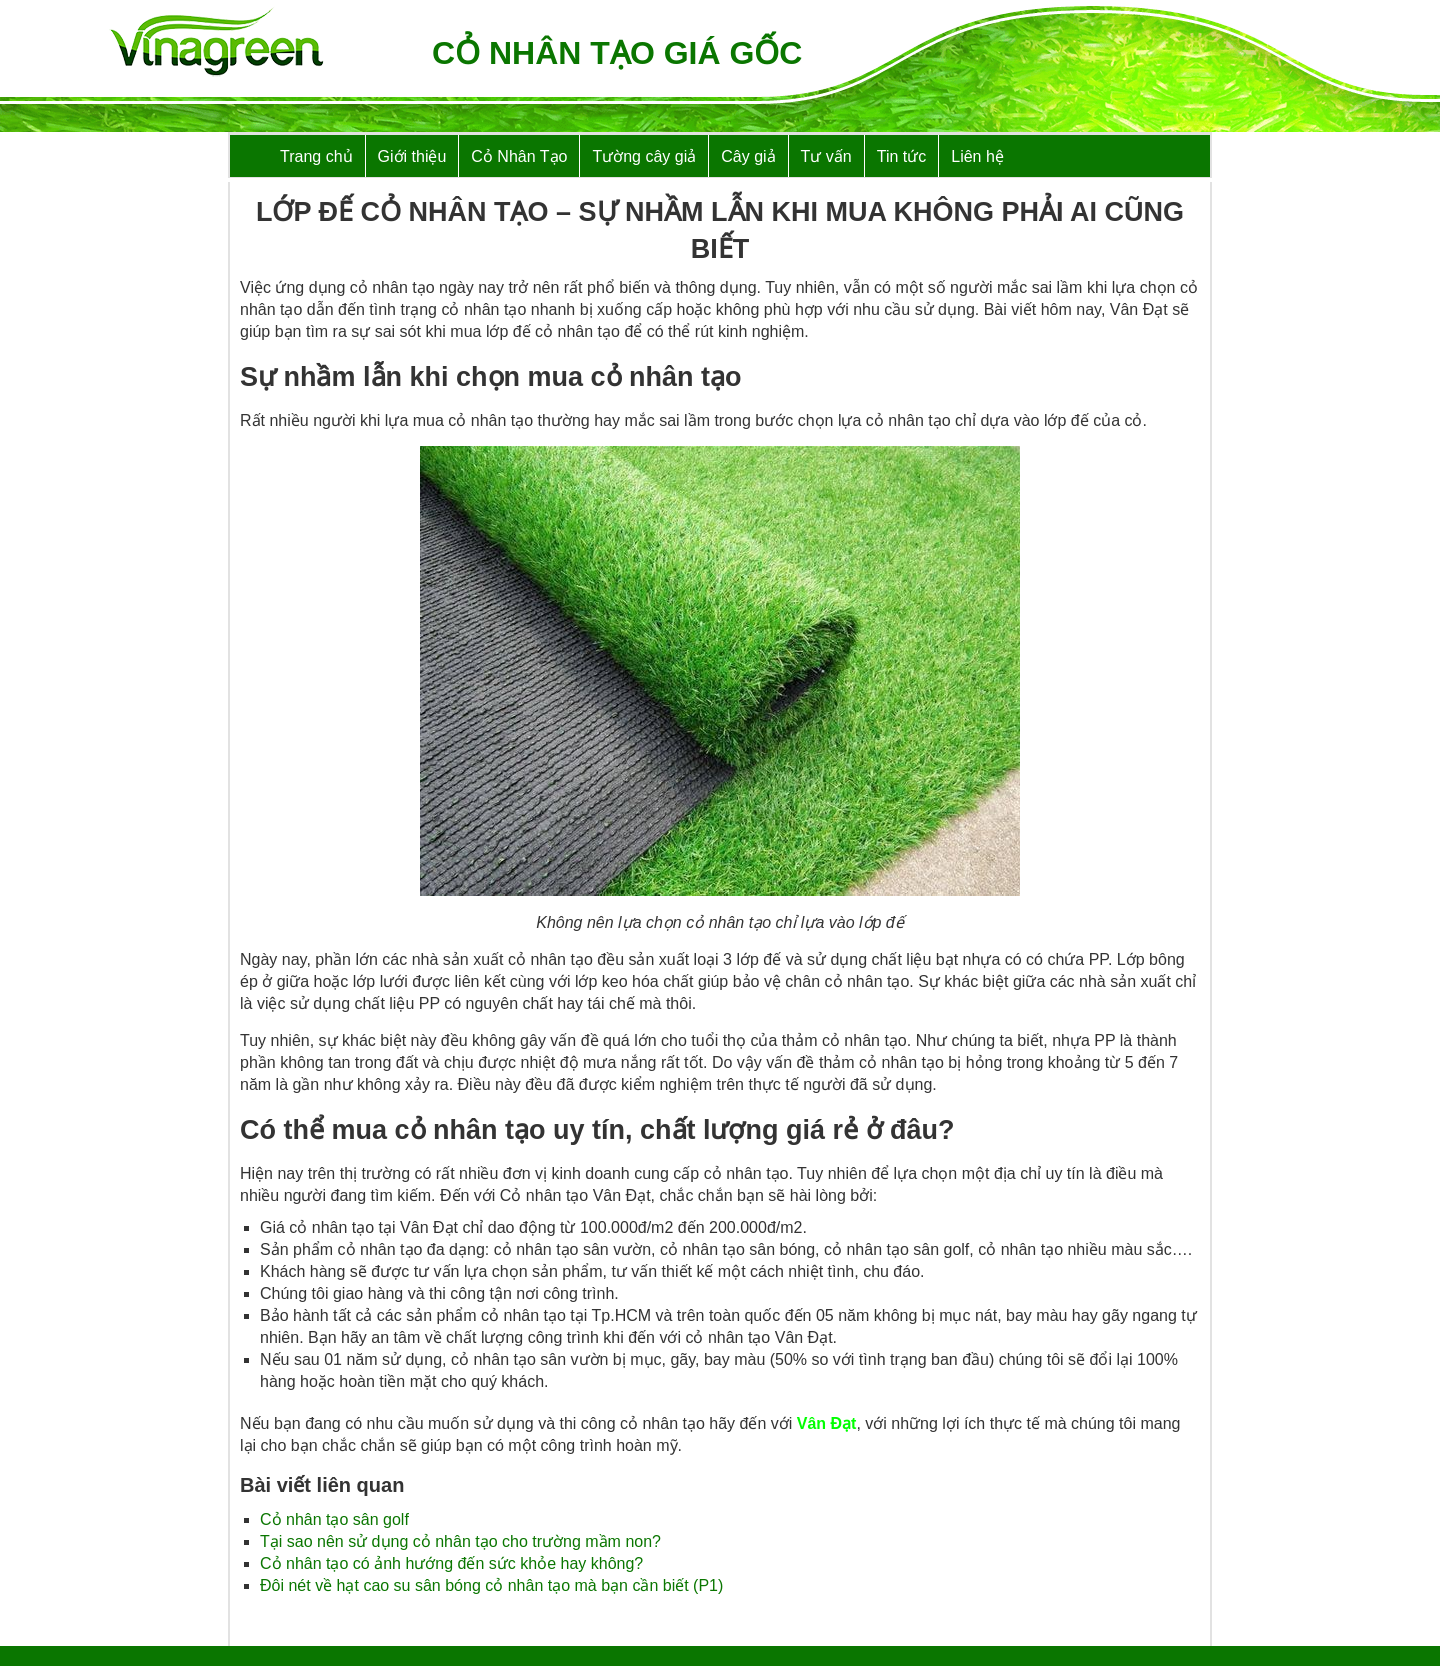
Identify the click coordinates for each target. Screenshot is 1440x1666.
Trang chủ (316, 156)
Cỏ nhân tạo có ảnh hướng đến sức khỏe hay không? (451, 1563)
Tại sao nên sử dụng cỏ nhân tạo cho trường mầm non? (460, 1541)
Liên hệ (977, 156)
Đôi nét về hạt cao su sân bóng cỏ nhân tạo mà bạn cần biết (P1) (491, 1585)
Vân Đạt (827, 1423)
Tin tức (902, 156)
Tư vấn (826, 156)
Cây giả (748, 156)
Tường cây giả (644, 156)
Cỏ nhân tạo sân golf (334, 1519)
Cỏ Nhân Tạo (519, 156)
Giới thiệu (412, 156)
